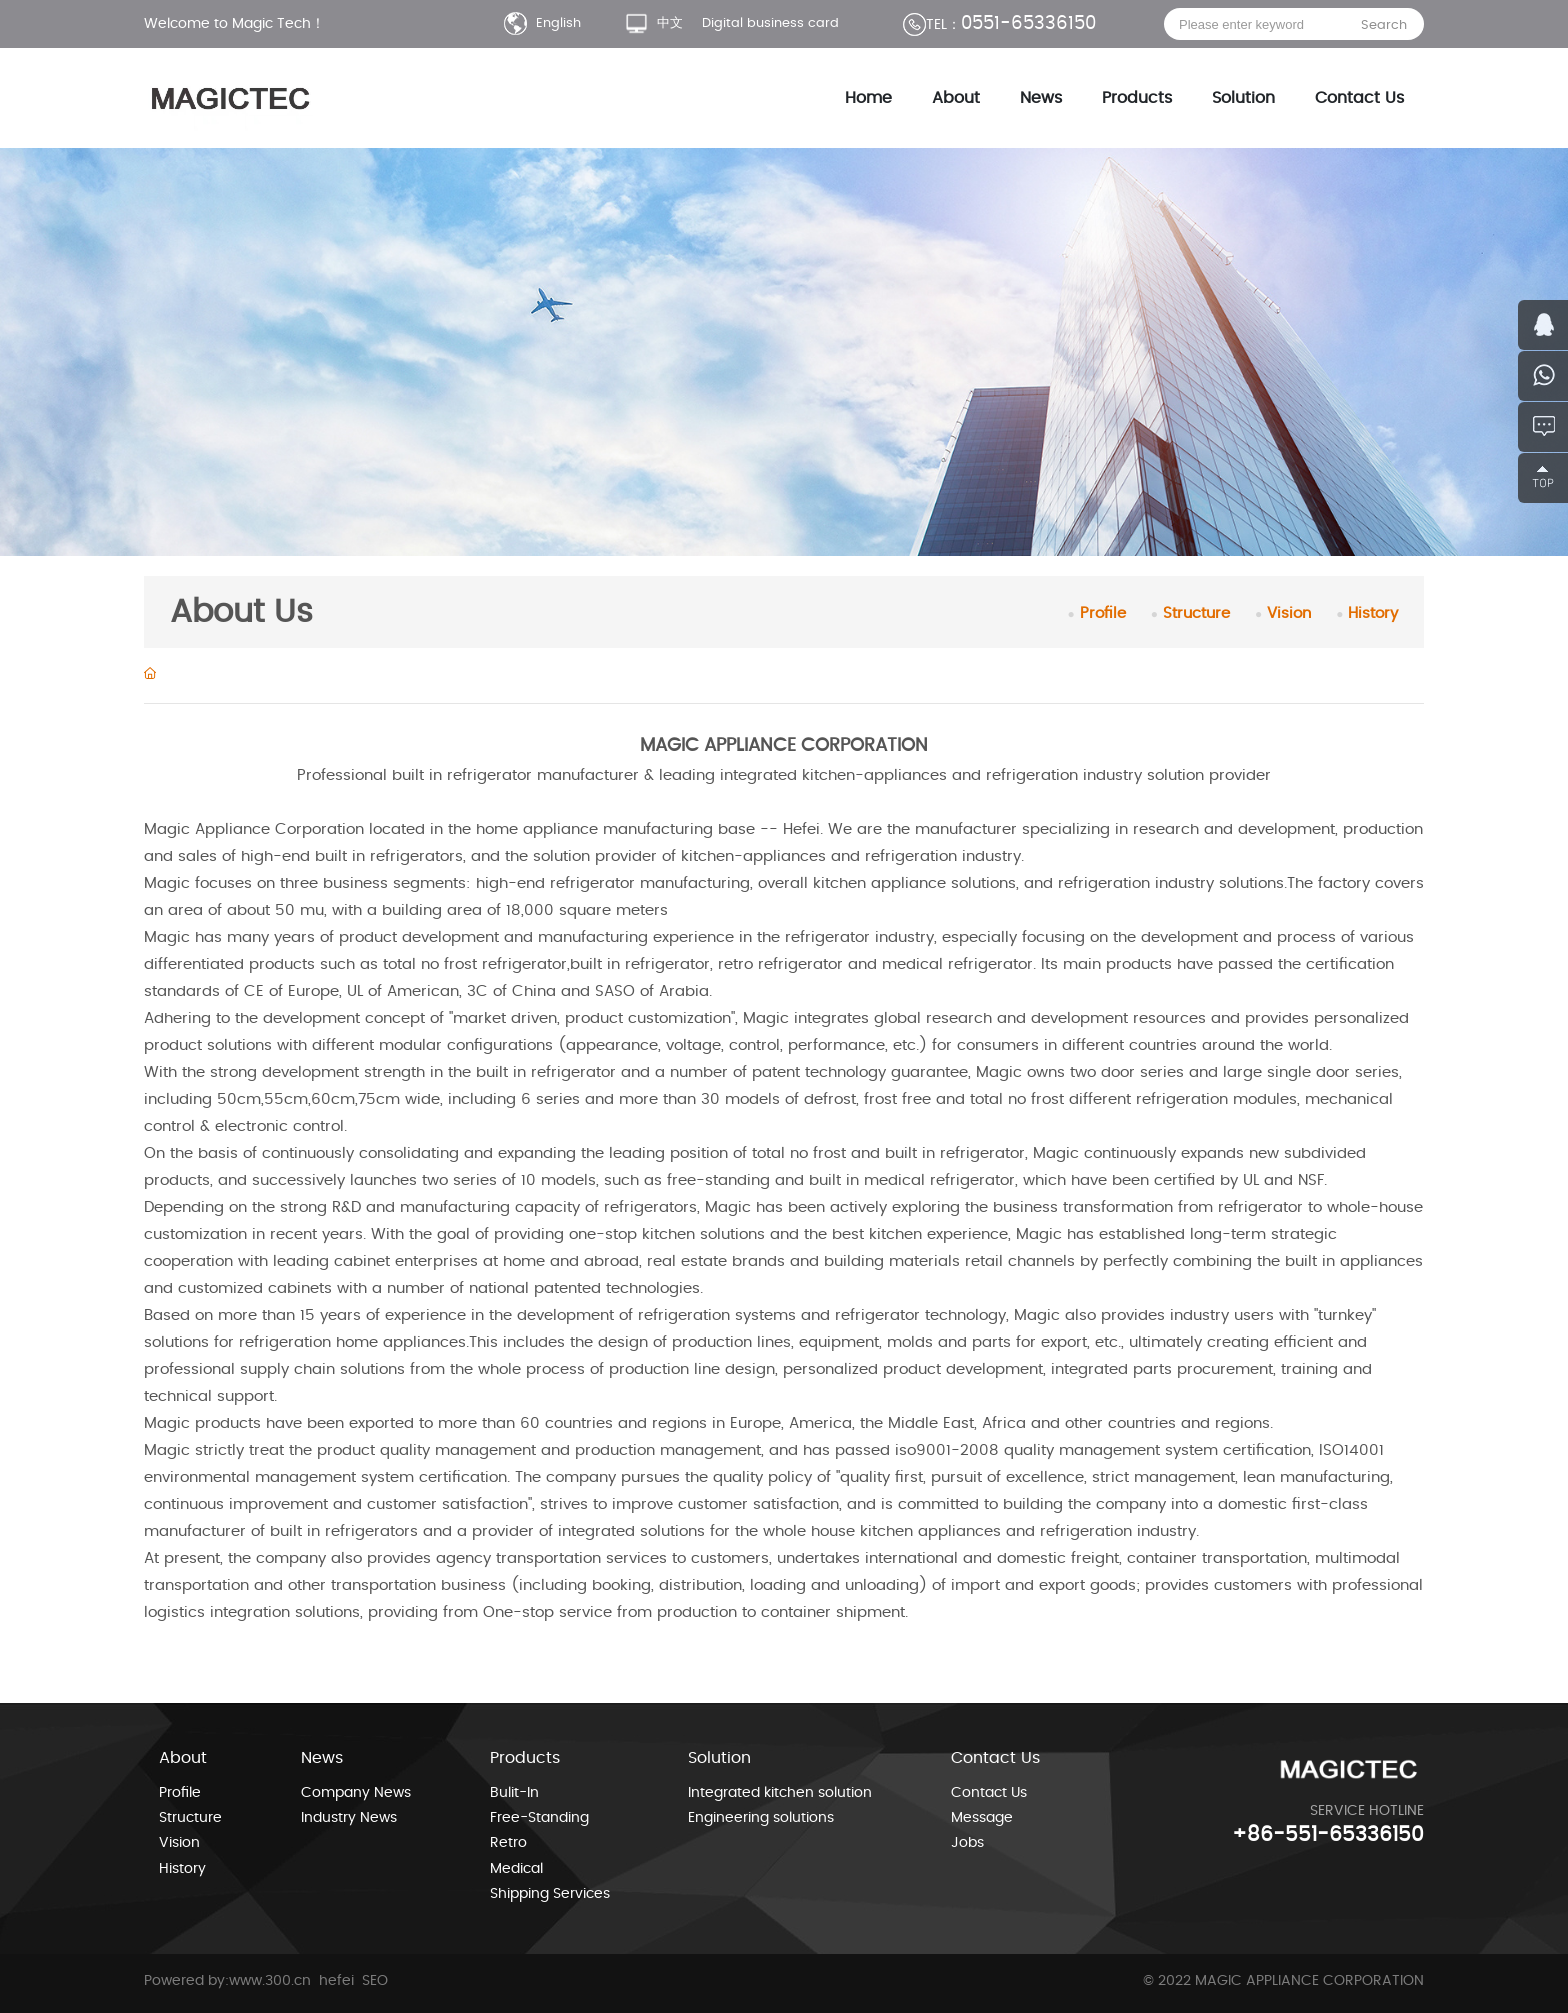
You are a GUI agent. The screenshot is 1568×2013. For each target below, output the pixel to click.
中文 (654, 23)
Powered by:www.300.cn (227, 1981)
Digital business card (770, 23)
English (542, 23)
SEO (375, 1981)
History (1367, 613)
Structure (1190, 613)
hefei (338, 1981)
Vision (1283, 613)
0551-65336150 (999, 24)
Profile (1096, 613)
